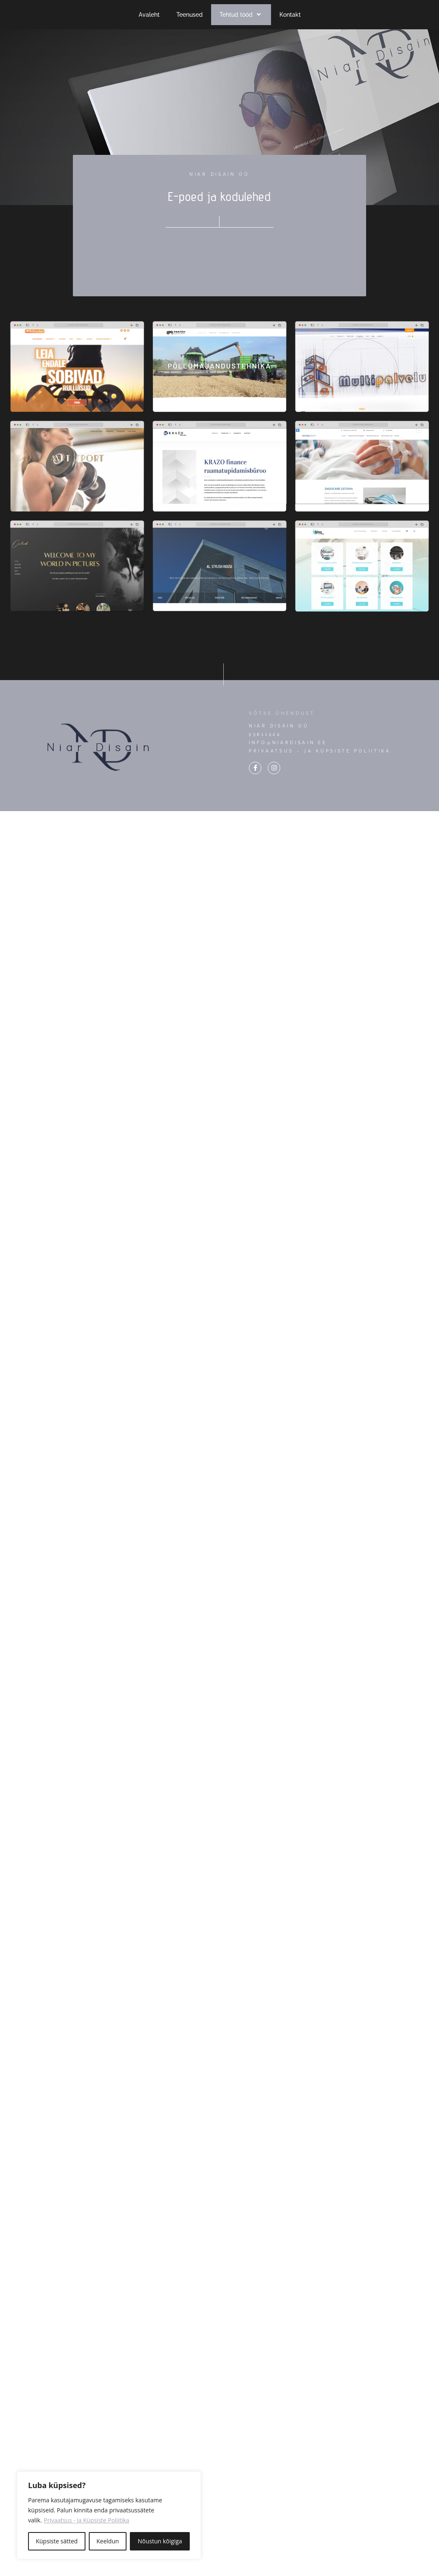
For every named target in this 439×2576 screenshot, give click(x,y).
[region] (109, 2515)
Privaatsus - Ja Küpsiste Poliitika (86, 2520)
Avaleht (149, 14)
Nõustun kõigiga (160, 2541)
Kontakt (290, 14)
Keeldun (107, 2541)
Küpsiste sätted (56, 2541)
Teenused (189, 14)
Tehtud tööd (241, 14)
